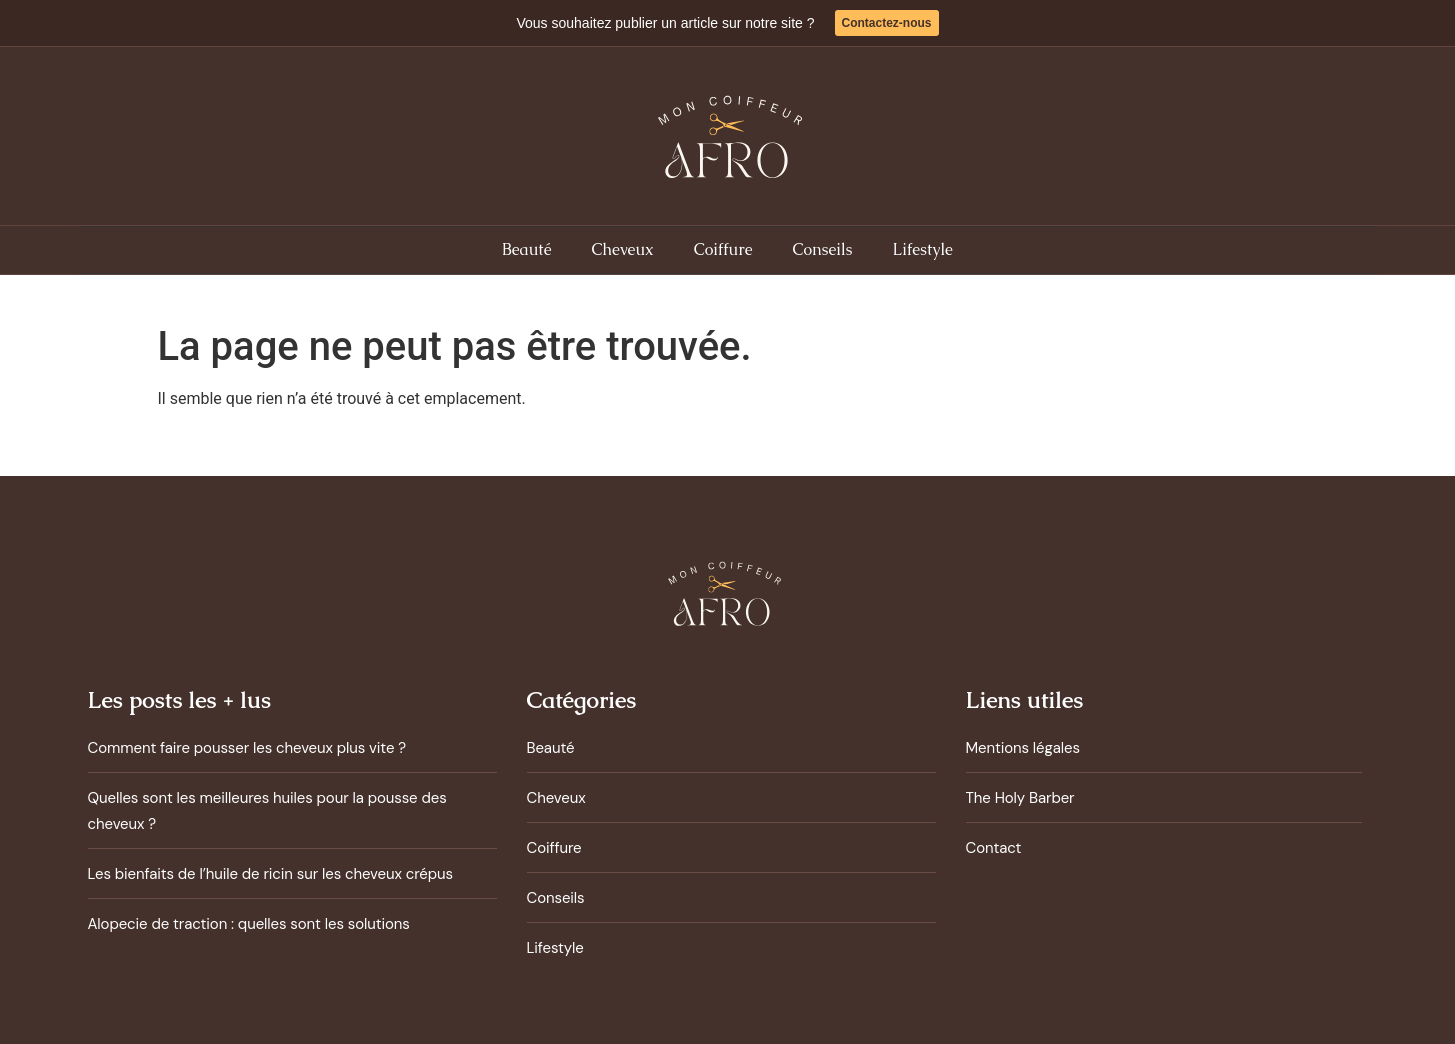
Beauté (526, 249)
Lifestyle (923, 249)
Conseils (823, 249)
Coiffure (723, 249)
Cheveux (622, 249)
